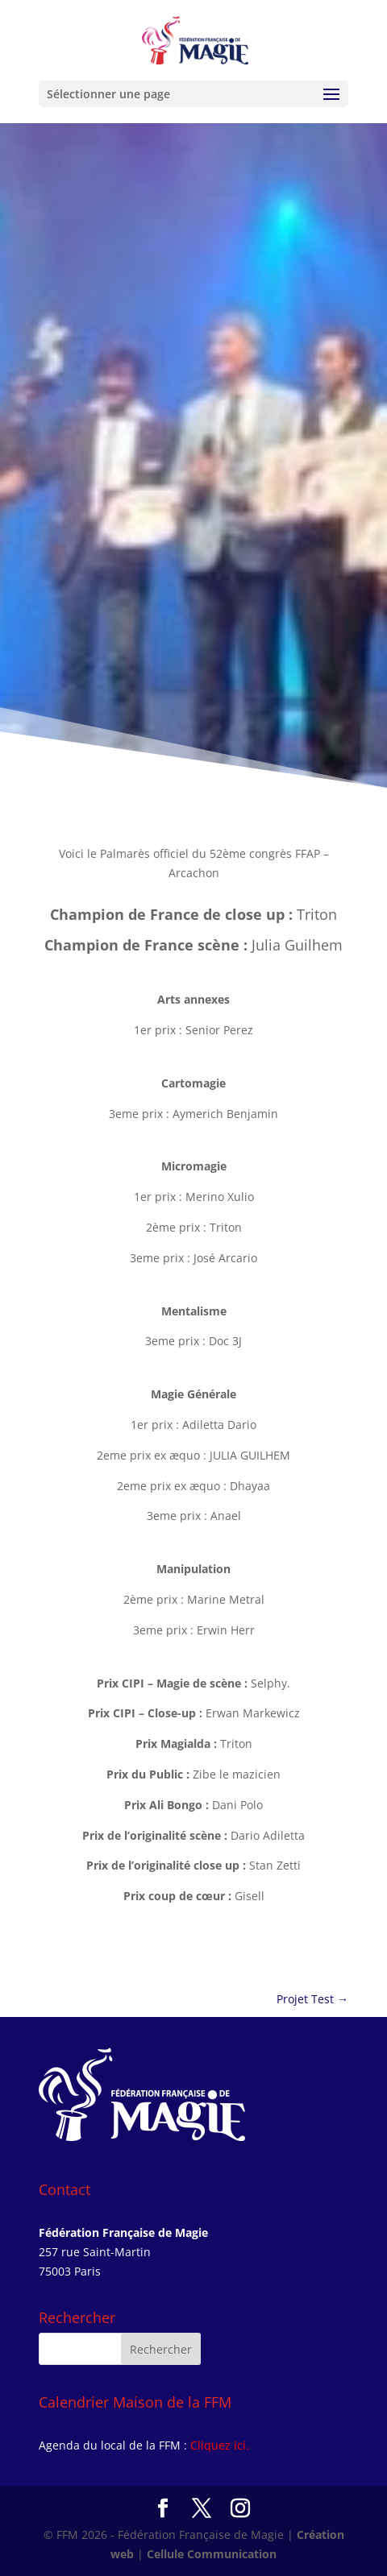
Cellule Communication (212, 2554)
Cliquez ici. (219, 2445)
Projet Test (312, 1999)
